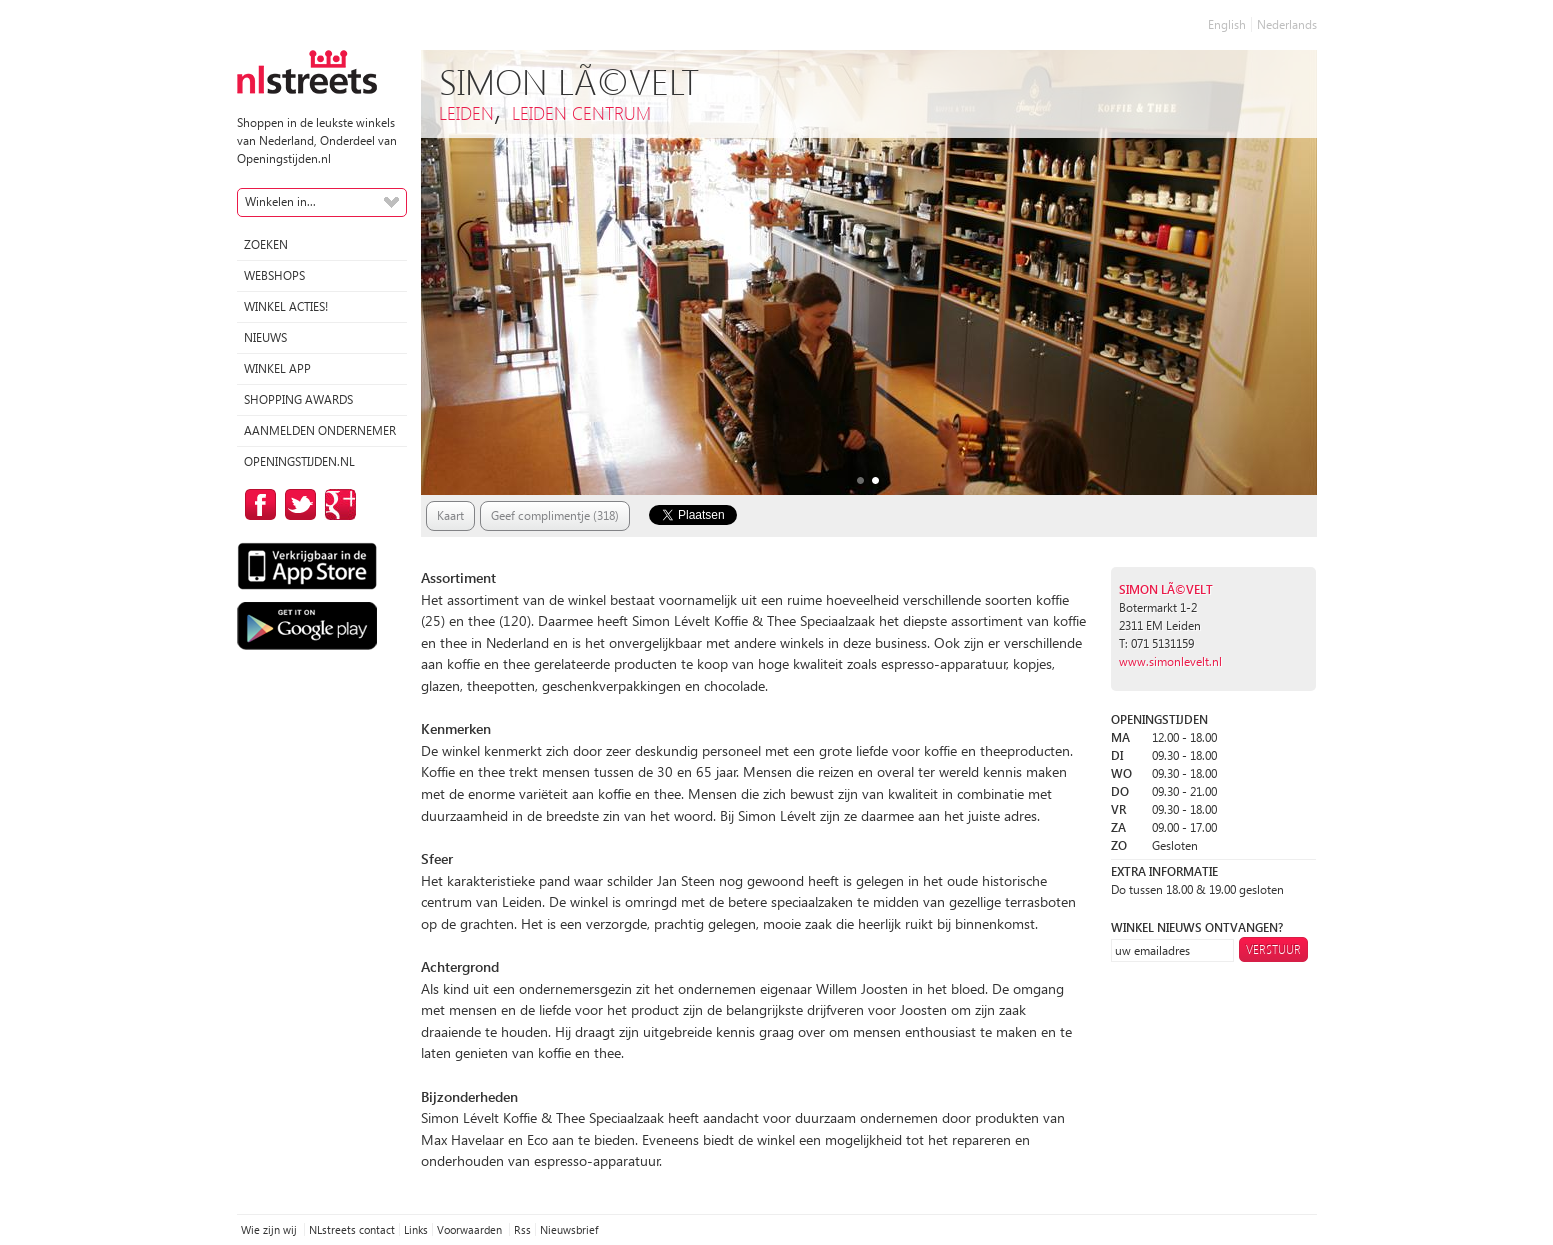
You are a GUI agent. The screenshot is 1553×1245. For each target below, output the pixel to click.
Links (416, 1229)
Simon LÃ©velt (1166, 589)
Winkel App (277, 368)
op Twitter (297, 504)
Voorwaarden (471, 1229)
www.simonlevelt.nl (1170, 661)
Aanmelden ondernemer (320, 430)
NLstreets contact (352, 1229)
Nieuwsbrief (569, 1229)
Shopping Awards (298, 399)
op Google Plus (337, 504)
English (1227, 24)
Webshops (274, 275)
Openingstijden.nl (299, 461)
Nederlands (1287, 24)
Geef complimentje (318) (555, 515)
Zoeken (266, 244)
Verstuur (1273, 949)
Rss (522, 1229)
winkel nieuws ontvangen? (1197, 927)
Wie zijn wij (270, 1229)
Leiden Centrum (581, 112)
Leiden (466, 112)
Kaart (450, 515)
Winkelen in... (280, 201)
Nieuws (265, 337)
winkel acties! (286, 306)
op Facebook (257, 504)
